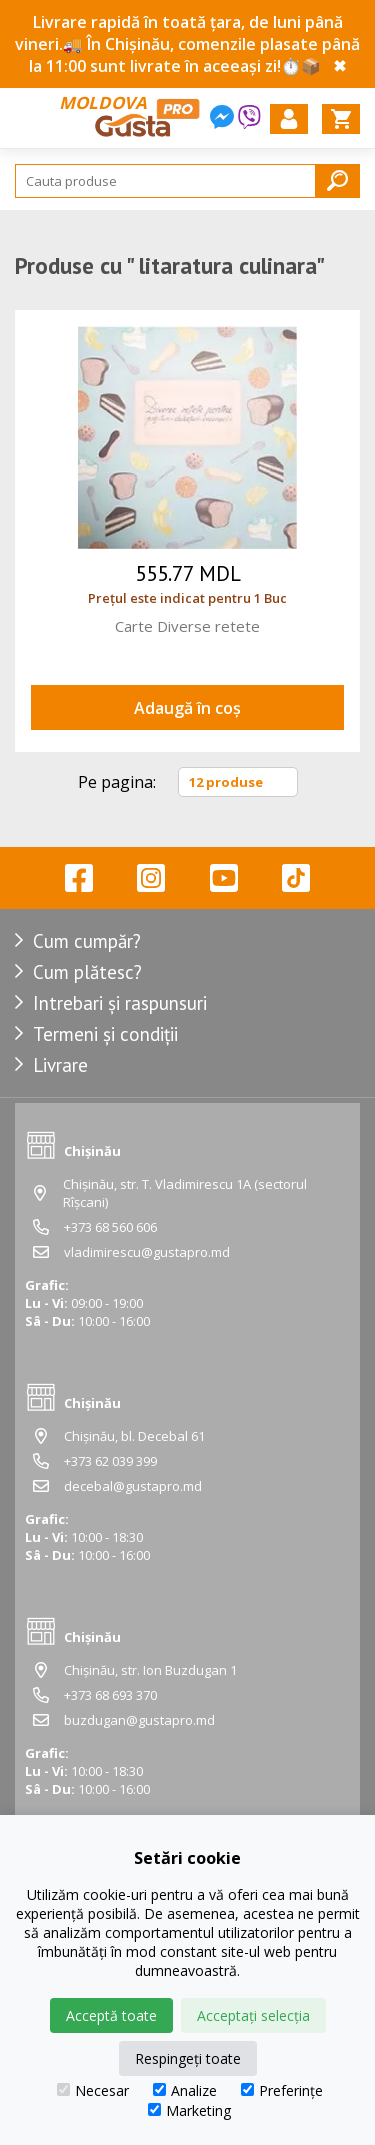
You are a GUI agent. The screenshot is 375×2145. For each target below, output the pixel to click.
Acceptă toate (111, 2015)
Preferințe (282, 2090)
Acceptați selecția (253, 2015)
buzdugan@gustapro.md (139, 1720)
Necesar (93, 2090)
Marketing (189, 2110)
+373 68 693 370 (110, 1695)
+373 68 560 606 (110, 1227)
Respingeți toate (188, 2058)
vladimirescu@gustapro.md (147, 1252)
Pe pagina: (117, 782)
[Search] (187, 181)
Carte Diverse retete (187, 626)
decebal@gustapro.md (133, 1486)
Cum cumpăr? (87, 941)
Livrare (60, 1065)
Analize (185, 2090)
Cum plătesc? (87, 972)
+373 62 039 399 (110, 1461)
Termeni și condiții (105, 1034)
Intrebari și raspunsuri (120, 1003)
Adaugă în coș (187, 708)
